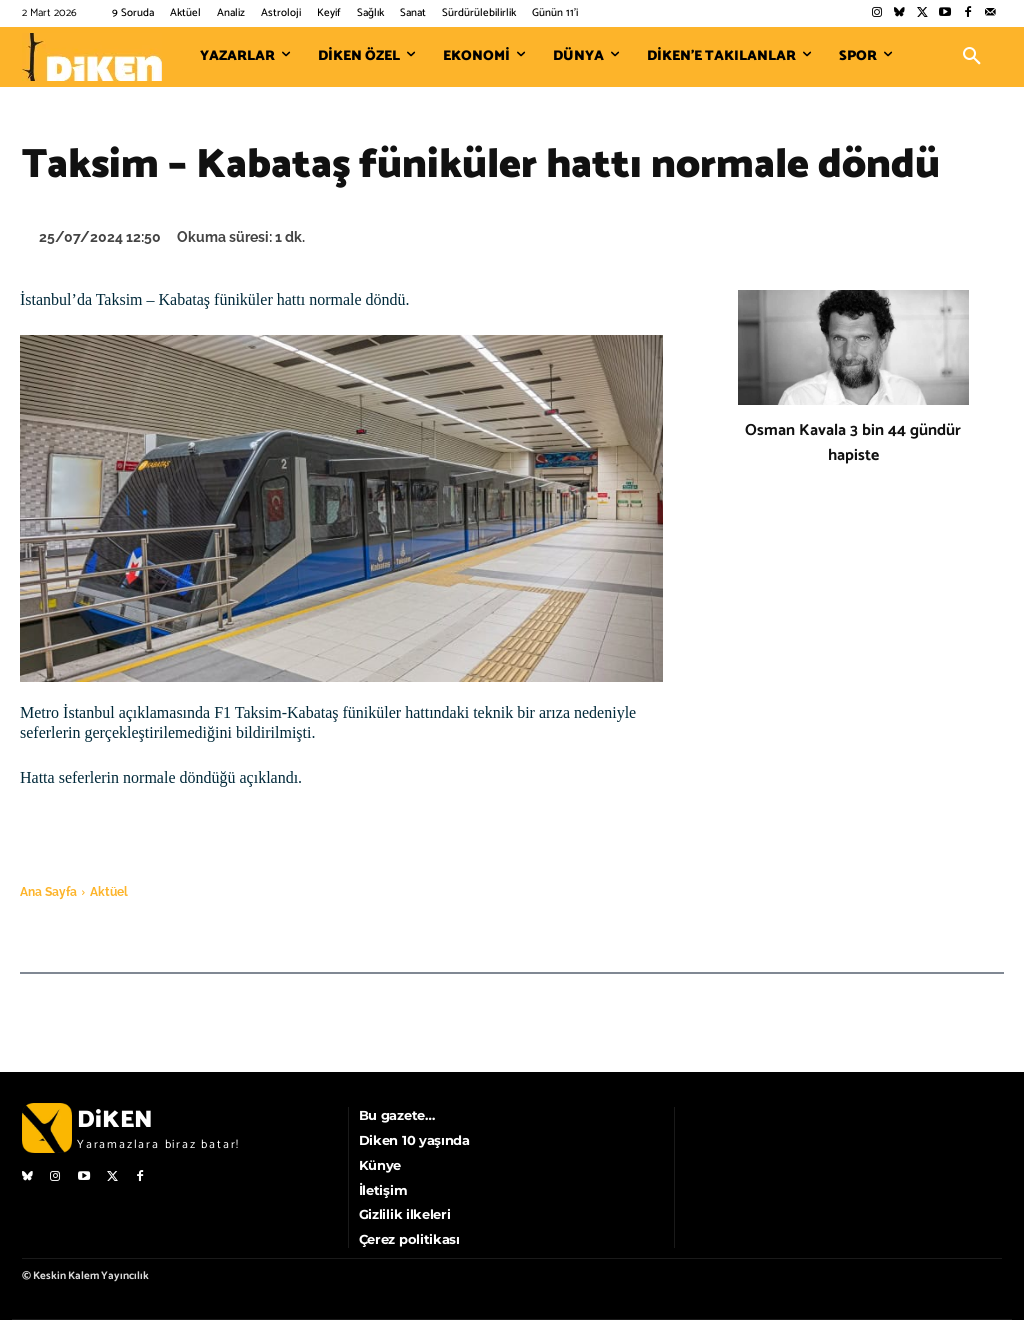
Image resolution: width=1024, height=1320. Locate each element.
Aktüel (109, 892)
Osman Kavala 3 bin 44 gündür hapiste (853, 443)
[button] (972, 57)
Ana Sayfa (48, 892)
